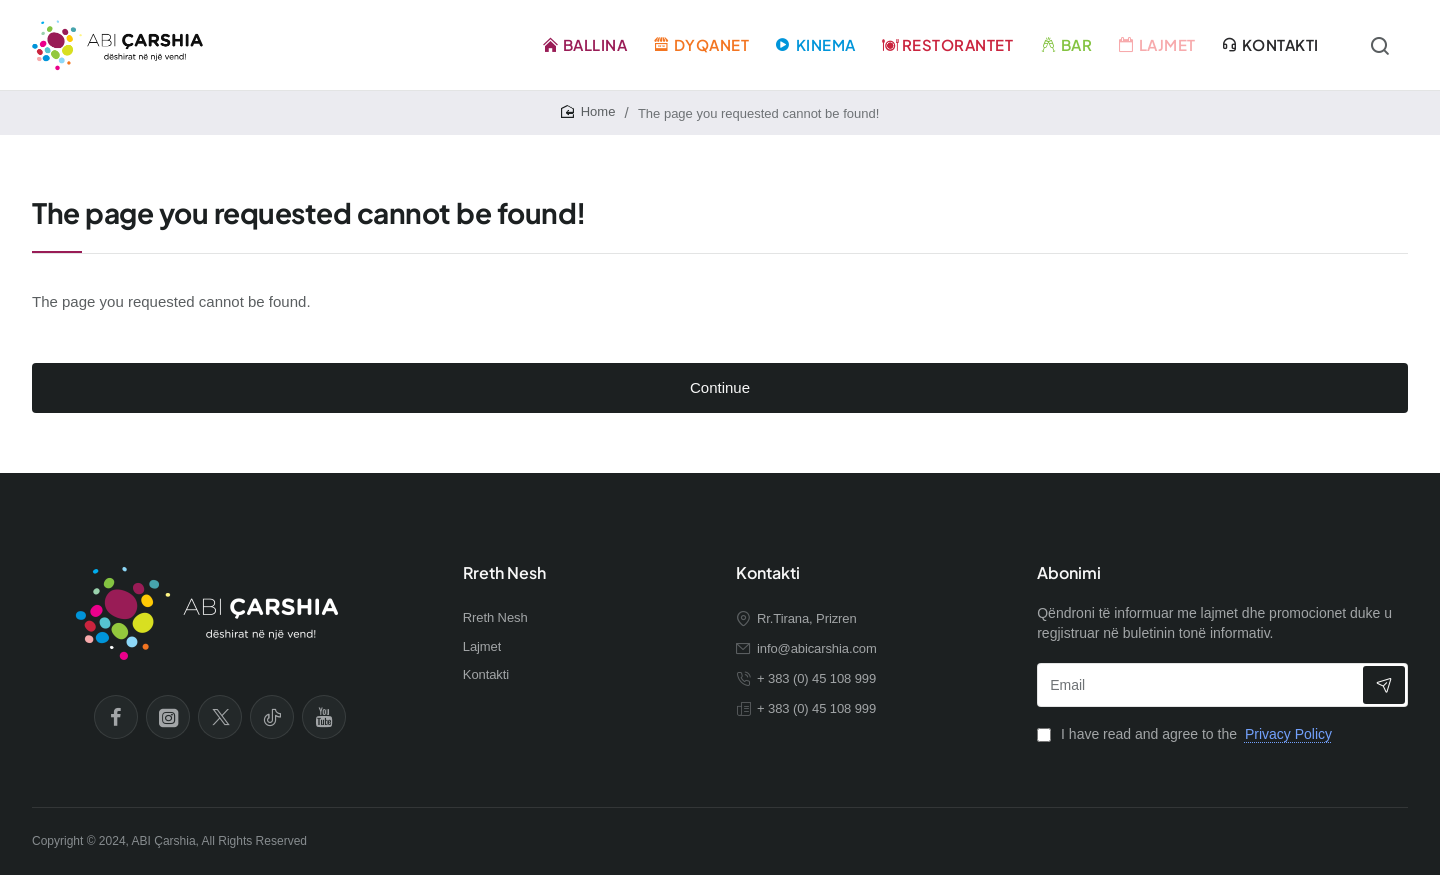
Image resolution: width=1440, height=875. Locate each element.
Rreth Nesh (504, 573)
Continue (720, 387)
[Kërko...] (1380, 45)
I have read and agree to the (1186, 734)
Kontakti (768, 573)
